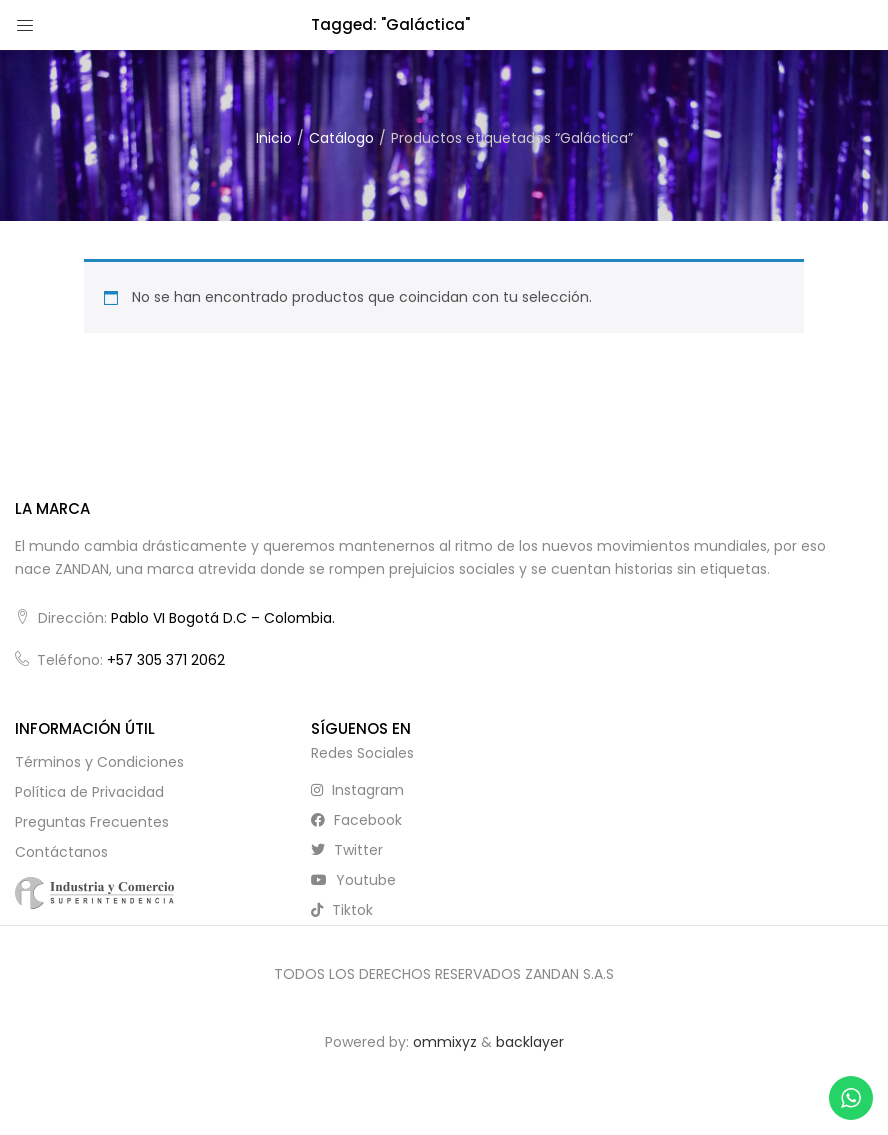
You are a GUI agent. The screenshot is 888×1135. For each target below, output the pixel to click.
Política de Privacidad (89, 792)
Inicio (274, 138)
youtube (353, 880)
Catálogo (341, 138)
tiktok (342, 910)
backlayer (530, 1042)
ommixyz (445, 1042)
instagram (357, 790)
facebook (356, 820)
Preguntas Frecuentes (92, 822)
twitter (347, 850)
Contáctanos (61, 852)
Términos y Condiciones (99, 762)
